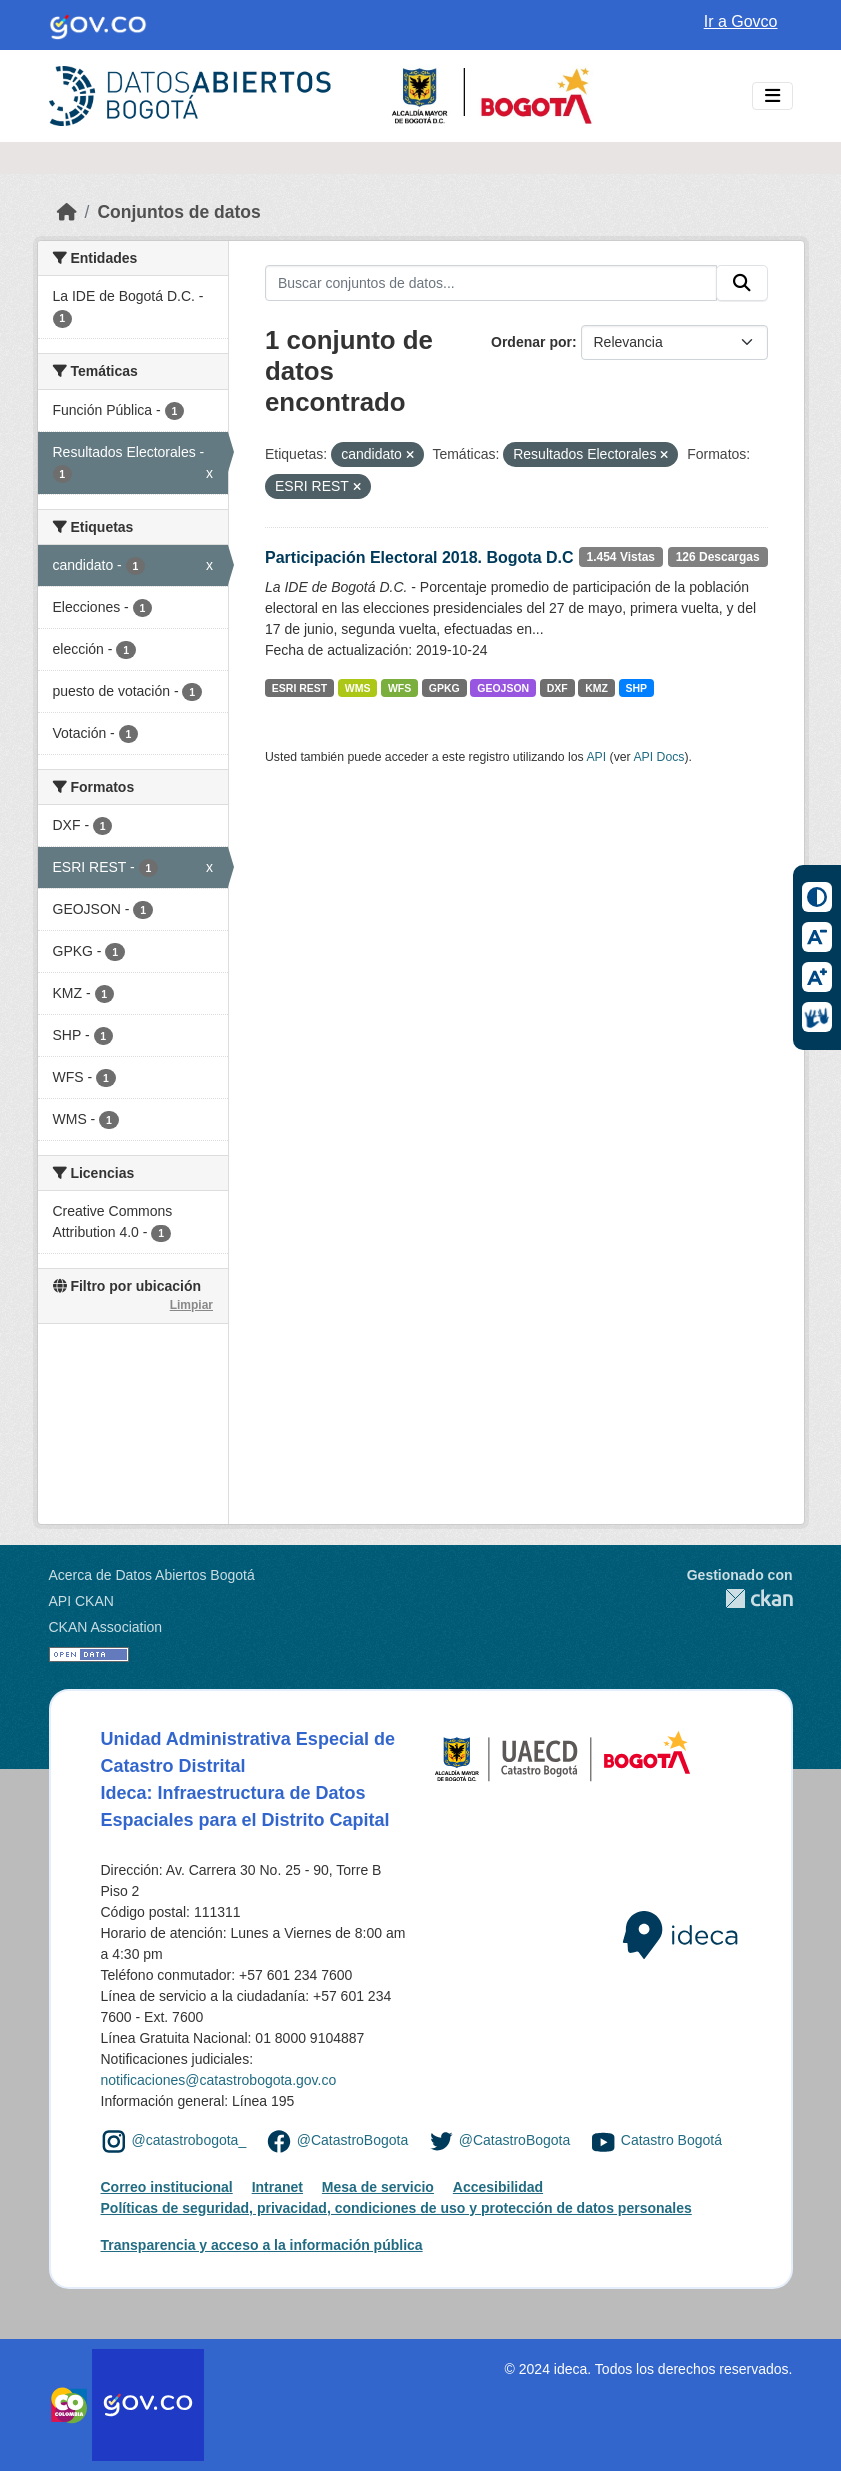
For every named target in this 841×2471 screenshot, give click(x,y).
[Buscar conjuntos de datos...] (491, 283)
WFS (399, 688)
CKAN (740, 1598)
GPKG (444, 688)
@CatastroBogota (353, 2141)
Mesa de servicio (378, 2187)
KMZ (596, 688)
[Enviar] (742, 283)
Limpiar (191, 1305)
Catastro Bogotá (671, 2141)
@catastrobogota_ (189, 2141)
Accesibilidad (498, 2187)
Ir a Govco (741, 21)
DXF (557, 688)
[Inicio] (67, 212)
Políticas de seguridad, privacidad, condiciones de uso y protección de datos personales (396, 2208)
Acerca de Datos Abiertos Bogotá (152, 1575)
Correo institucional (167, 2187)
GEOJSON (503, 688)
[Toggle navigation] (772, 96)
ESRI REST (299, 688)
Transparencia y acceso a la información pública (262, 2245)
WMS (358, 688)
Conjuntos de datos (178, 212)
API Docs (658, 757)
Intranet (277, 2187)
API (596, 757)
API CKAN (81, 1601)
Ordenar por (531, 342)
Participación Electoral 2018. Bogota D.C (419, 557)
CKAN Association (106, 1627)
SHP (636, 688)
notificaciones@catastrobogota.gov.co (219, 2080)
